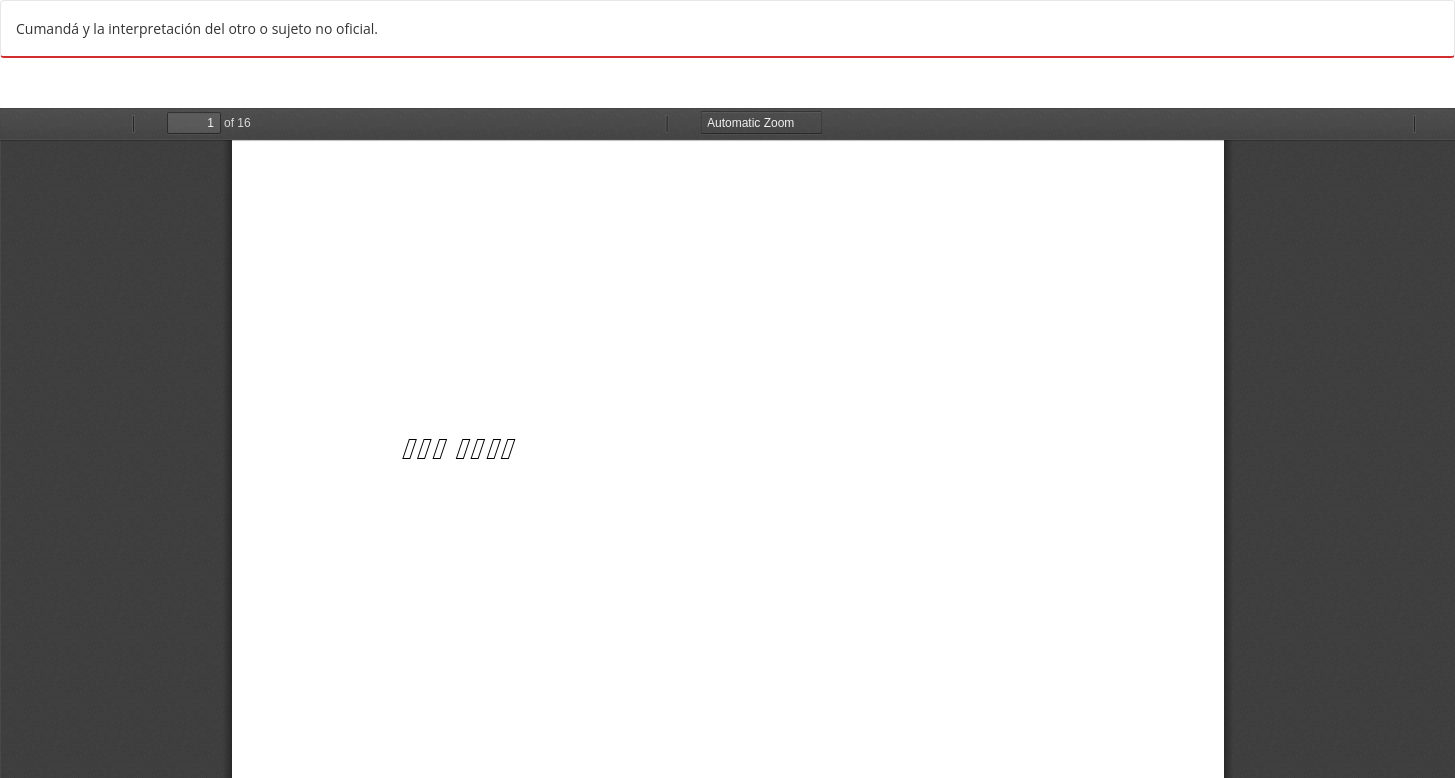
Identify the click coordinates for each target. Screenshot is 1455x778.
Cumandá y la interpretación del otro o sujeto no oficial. (197, 28)
